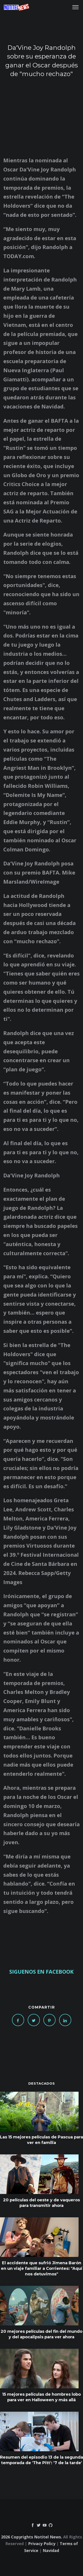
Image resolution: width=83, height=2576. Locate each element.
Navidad (51, 2550)
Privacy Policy (41, 2543)
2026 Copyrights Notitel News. (31, 2537)
